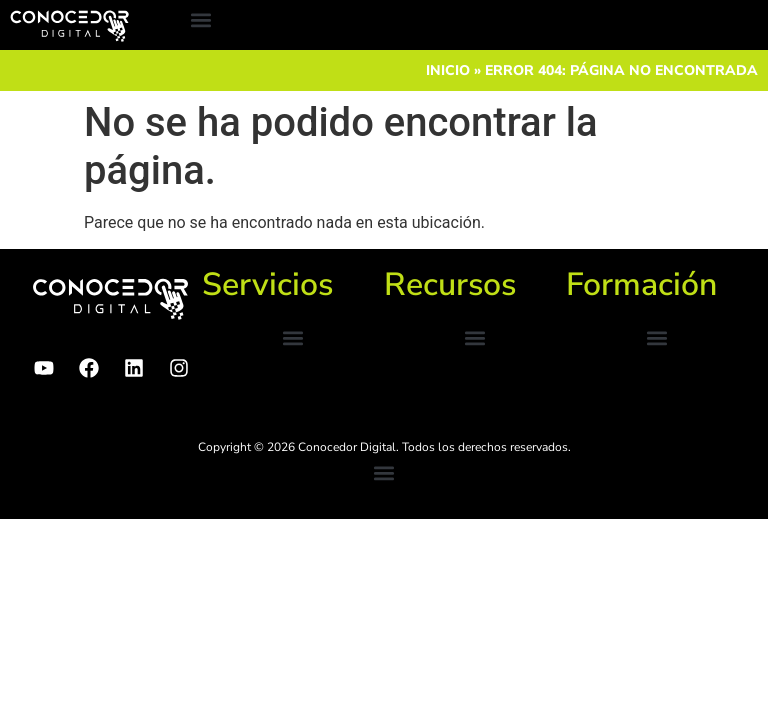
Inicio (448, 70)
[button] (200, 20)
